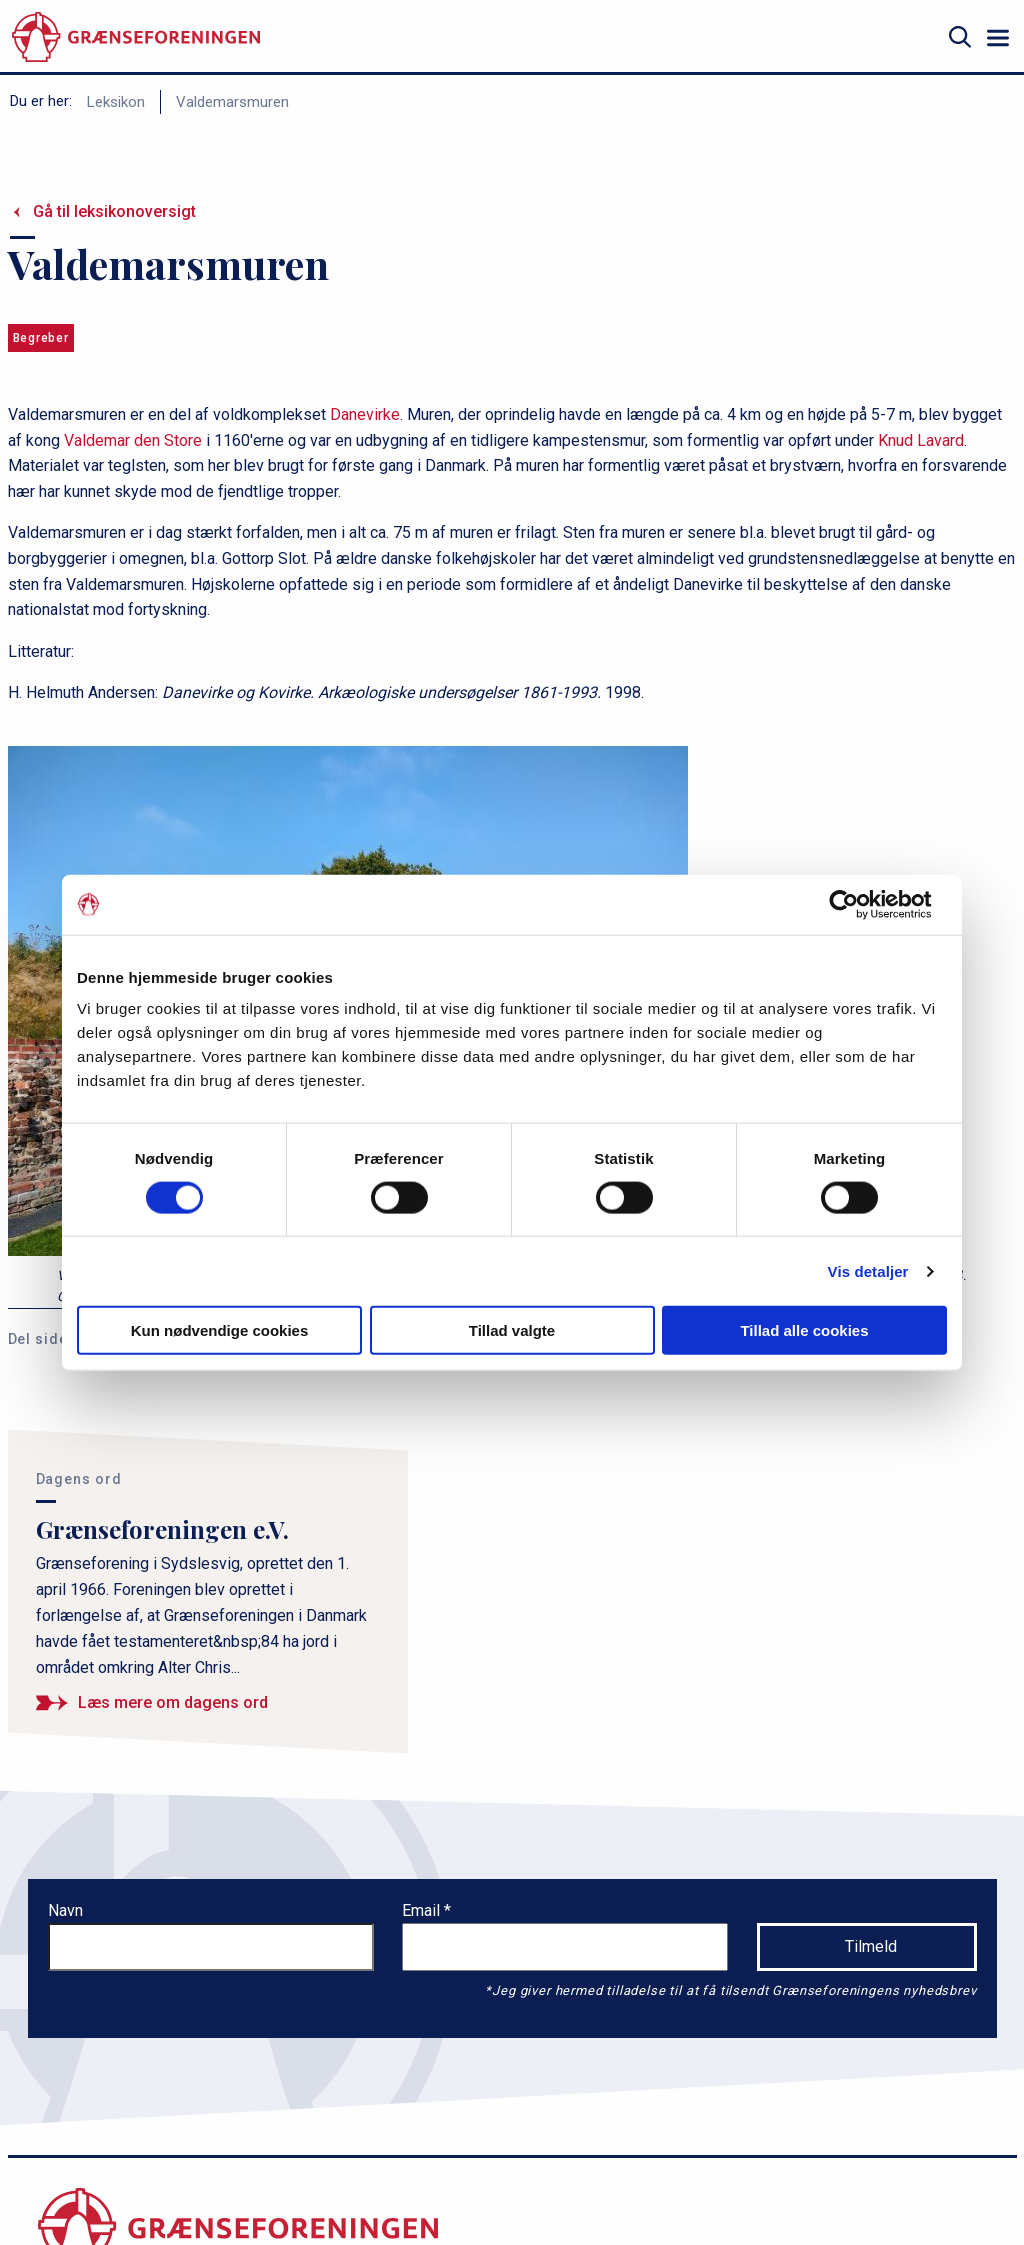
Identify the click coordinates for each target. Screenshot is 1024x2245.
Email (423, 1910)
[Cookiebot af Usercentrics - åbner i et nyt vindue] (859, 904)
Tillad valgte (512, 1330)
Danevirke (365, 414)
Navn (65, 1910)
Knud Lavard (921, 440)
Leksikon (116, 102)
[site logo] (136, 37)
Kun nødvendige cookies (220, 1330)
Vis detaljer (868, 1270)
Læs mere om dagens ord (173, 1702)
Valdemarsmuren (232, 102)
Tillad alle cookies (804, 1330)
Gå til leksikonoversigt (114, 211)
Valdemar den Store (133, 440)
